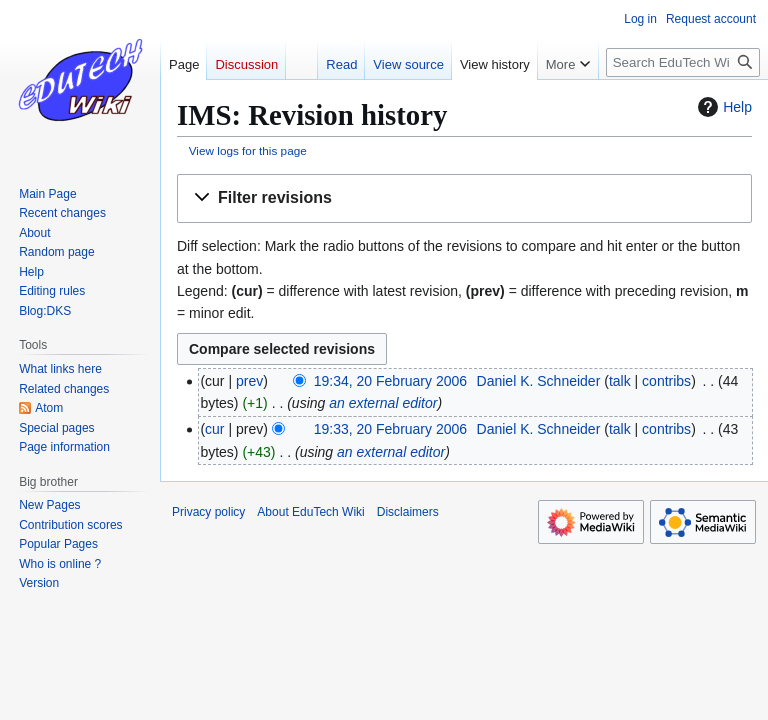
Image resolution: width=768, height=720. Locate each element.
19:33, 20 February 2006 (390, 429)
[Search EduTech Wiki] (683, 62)
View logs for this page (248, 150)
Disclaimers (408, 512)
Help (722, 107)
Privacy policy (208, 512)
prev (249, 381)
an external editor (383, 403)
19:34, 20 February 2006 (390, 381)
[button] (464, 198)
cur (214, 429)
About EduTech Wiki (310, 512)
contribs (666, 381)
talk (620, 381)
